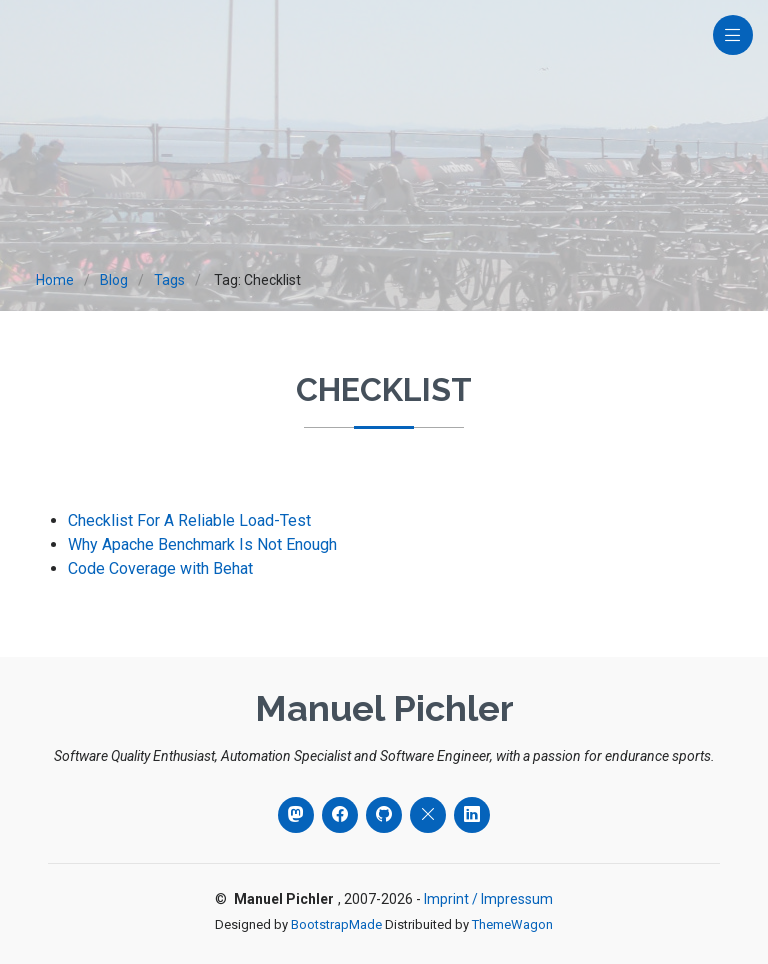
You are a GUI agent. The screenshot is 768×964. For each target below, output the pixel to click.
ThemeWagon (512, 924)
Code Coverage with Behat (160, 568)
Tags (169, 280)
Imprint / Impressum (488, 899)
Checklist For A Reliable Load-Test (189, 520)
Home (55, 280)
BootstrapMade (336, 924)
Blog (114, 280)
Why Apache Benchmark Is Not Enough (202, 544)
